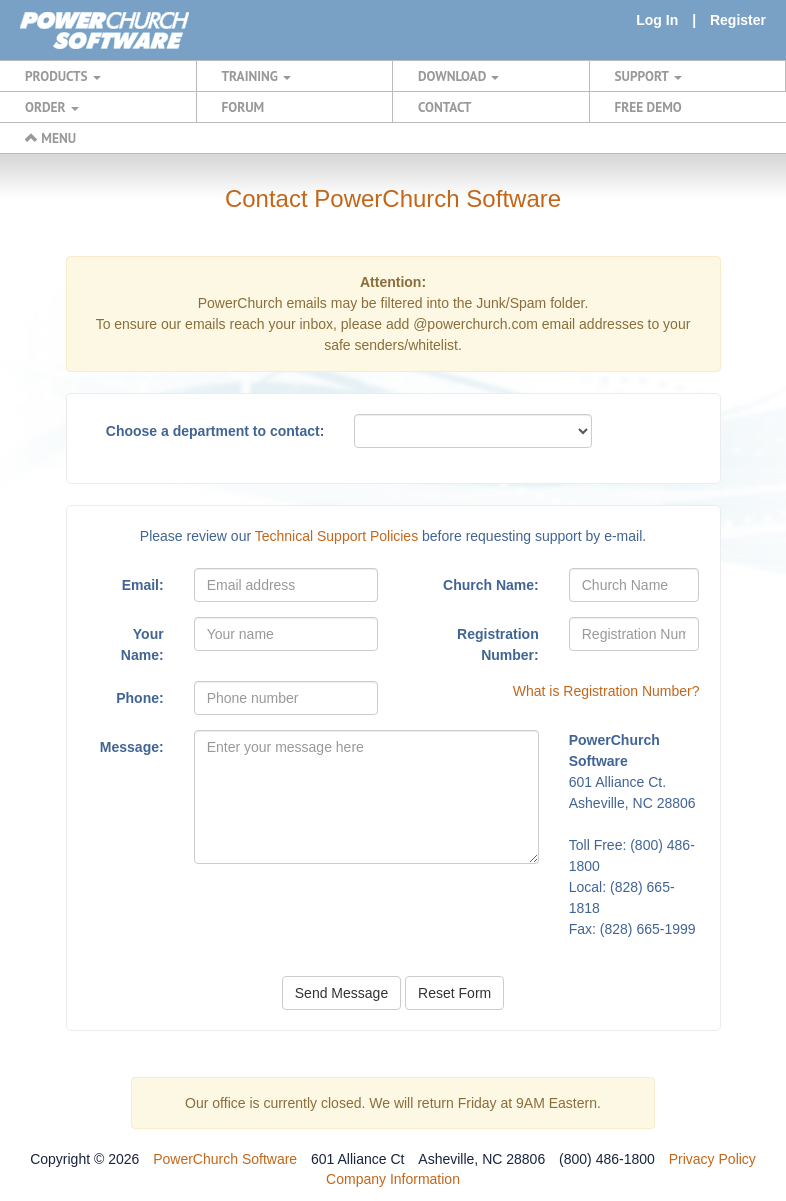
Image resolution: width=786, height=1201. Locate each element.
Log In (657, 20)
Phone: (139, 698)
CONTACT (444, 107)
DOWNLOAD (458, 76)
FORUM (243, 107)
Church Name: (491, 585)
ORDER (52, 107)
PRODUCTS (63, 76)
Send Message (341, 993)
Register (738, 20)
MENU (50, 138)
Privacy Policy (712, 1159)
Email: (143, 585)
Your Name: (142, 644)
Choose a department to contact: (215, 431)
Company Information (393, 1179)
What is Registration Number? (606, 691)
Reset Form (454, 993)
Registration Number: (498, 644)
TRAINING (257, 76)
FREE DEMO (648, 107)
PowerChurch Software (225, 1159)
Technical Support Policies (336, 536)
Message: (132, 747)
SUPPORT (648, 76)
